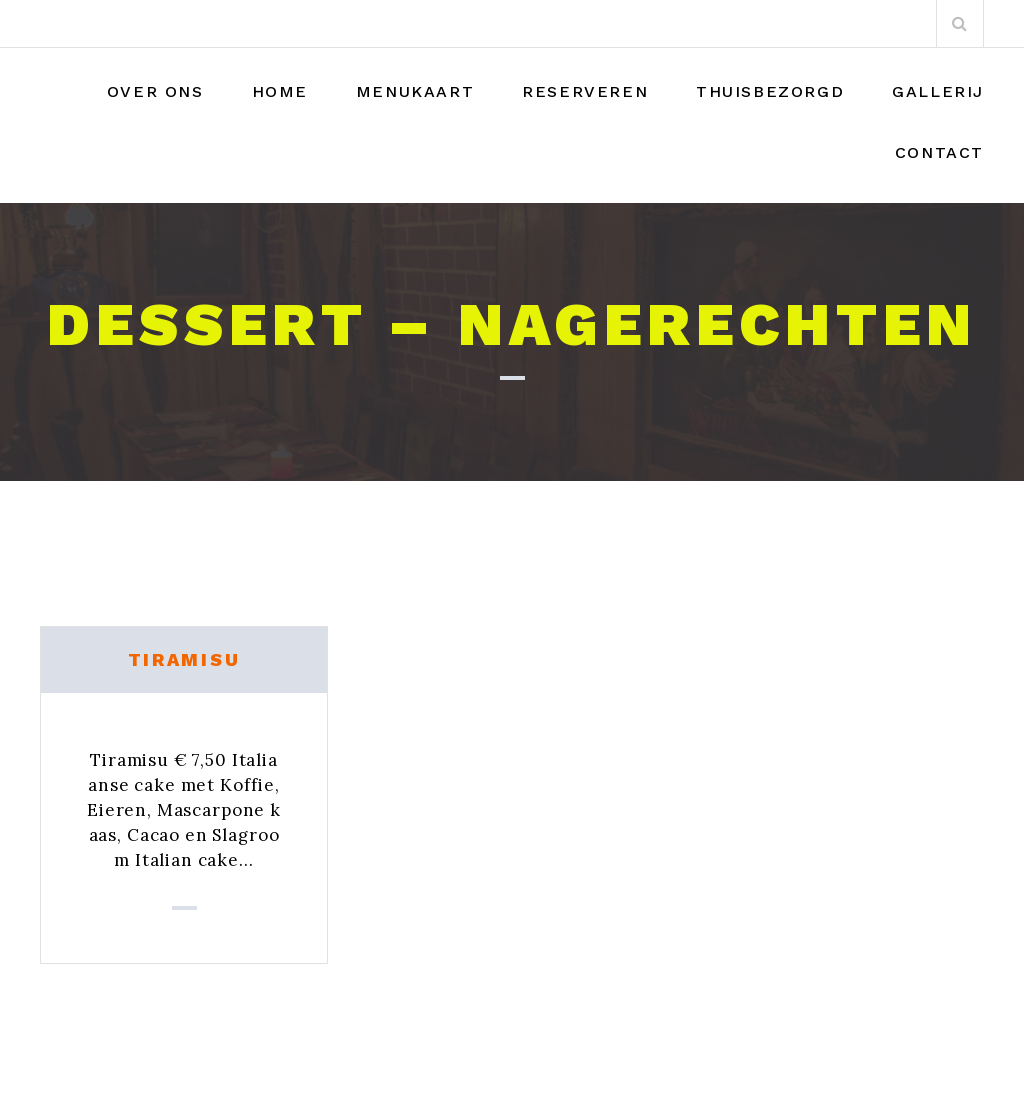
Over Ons (155, 91)
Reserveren (585, 91)
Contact (939, 152)
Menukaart (415, 91)
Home (280, 91)
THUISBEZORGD (770, 91)
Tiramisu (184, 659)
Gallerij (938, 91)
